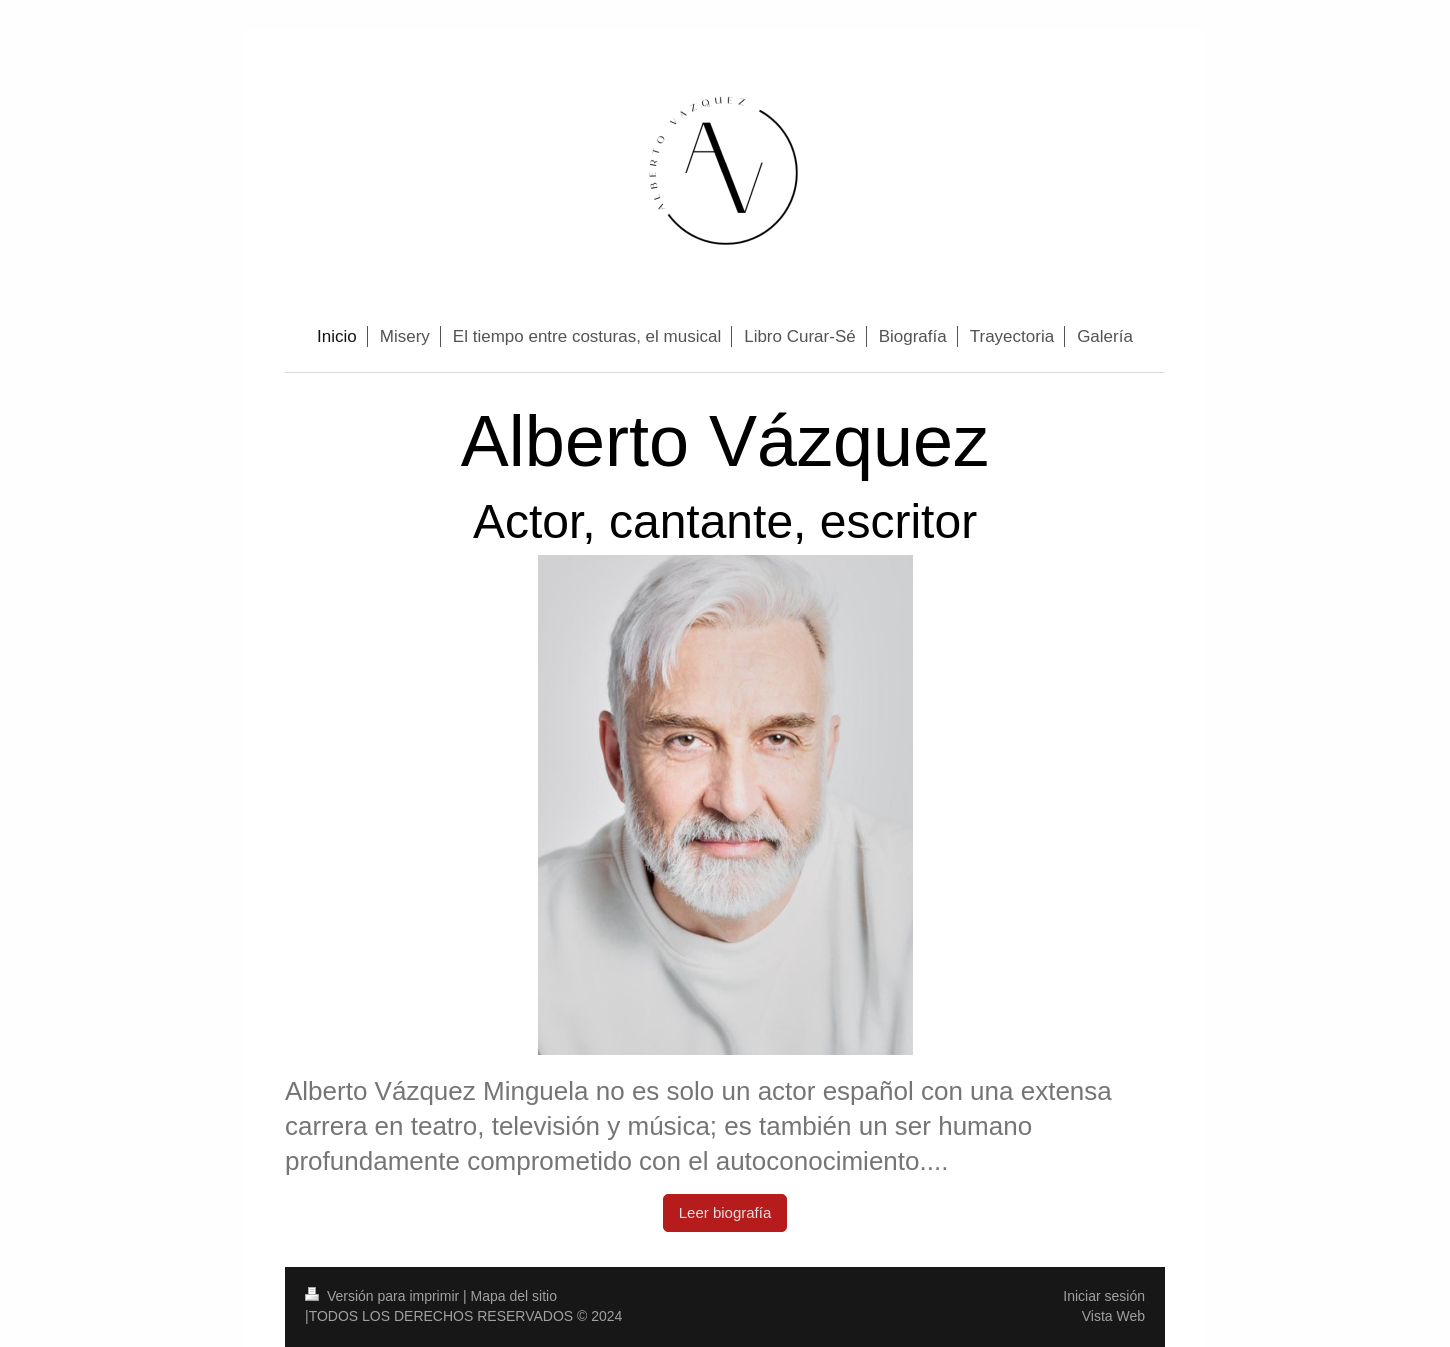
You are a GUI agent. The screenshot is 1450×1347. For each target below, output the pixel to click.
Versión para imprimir (384, 1296)
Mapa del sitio (514, 1296)
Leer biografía (725, 1212)
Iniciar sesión (1104, 1296)
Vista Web (1113, 1316)
